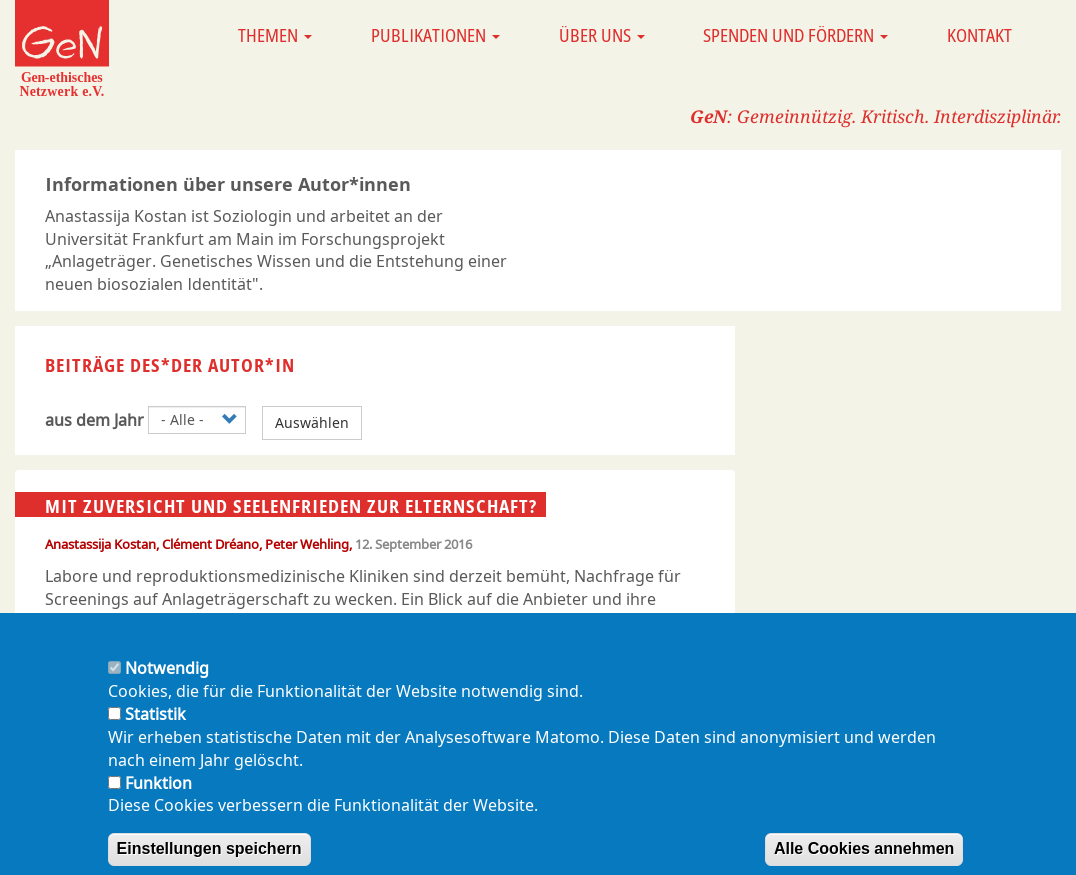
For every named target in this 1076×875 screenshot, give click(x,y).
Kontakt (979, 35)
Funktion (158, 802)
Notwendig (167, 687)
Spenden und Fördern (795, 35)
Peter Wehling (307, 544)
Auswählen (312, 422)
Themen (275, 35)
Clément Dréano (210, 544)
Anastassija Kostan (100, 544)
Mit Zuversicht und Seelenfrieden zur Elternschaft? (291, 505)
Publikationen (435, 35)
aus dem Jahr (94, 420)
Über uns (602, 35)
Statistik (155, 733)
